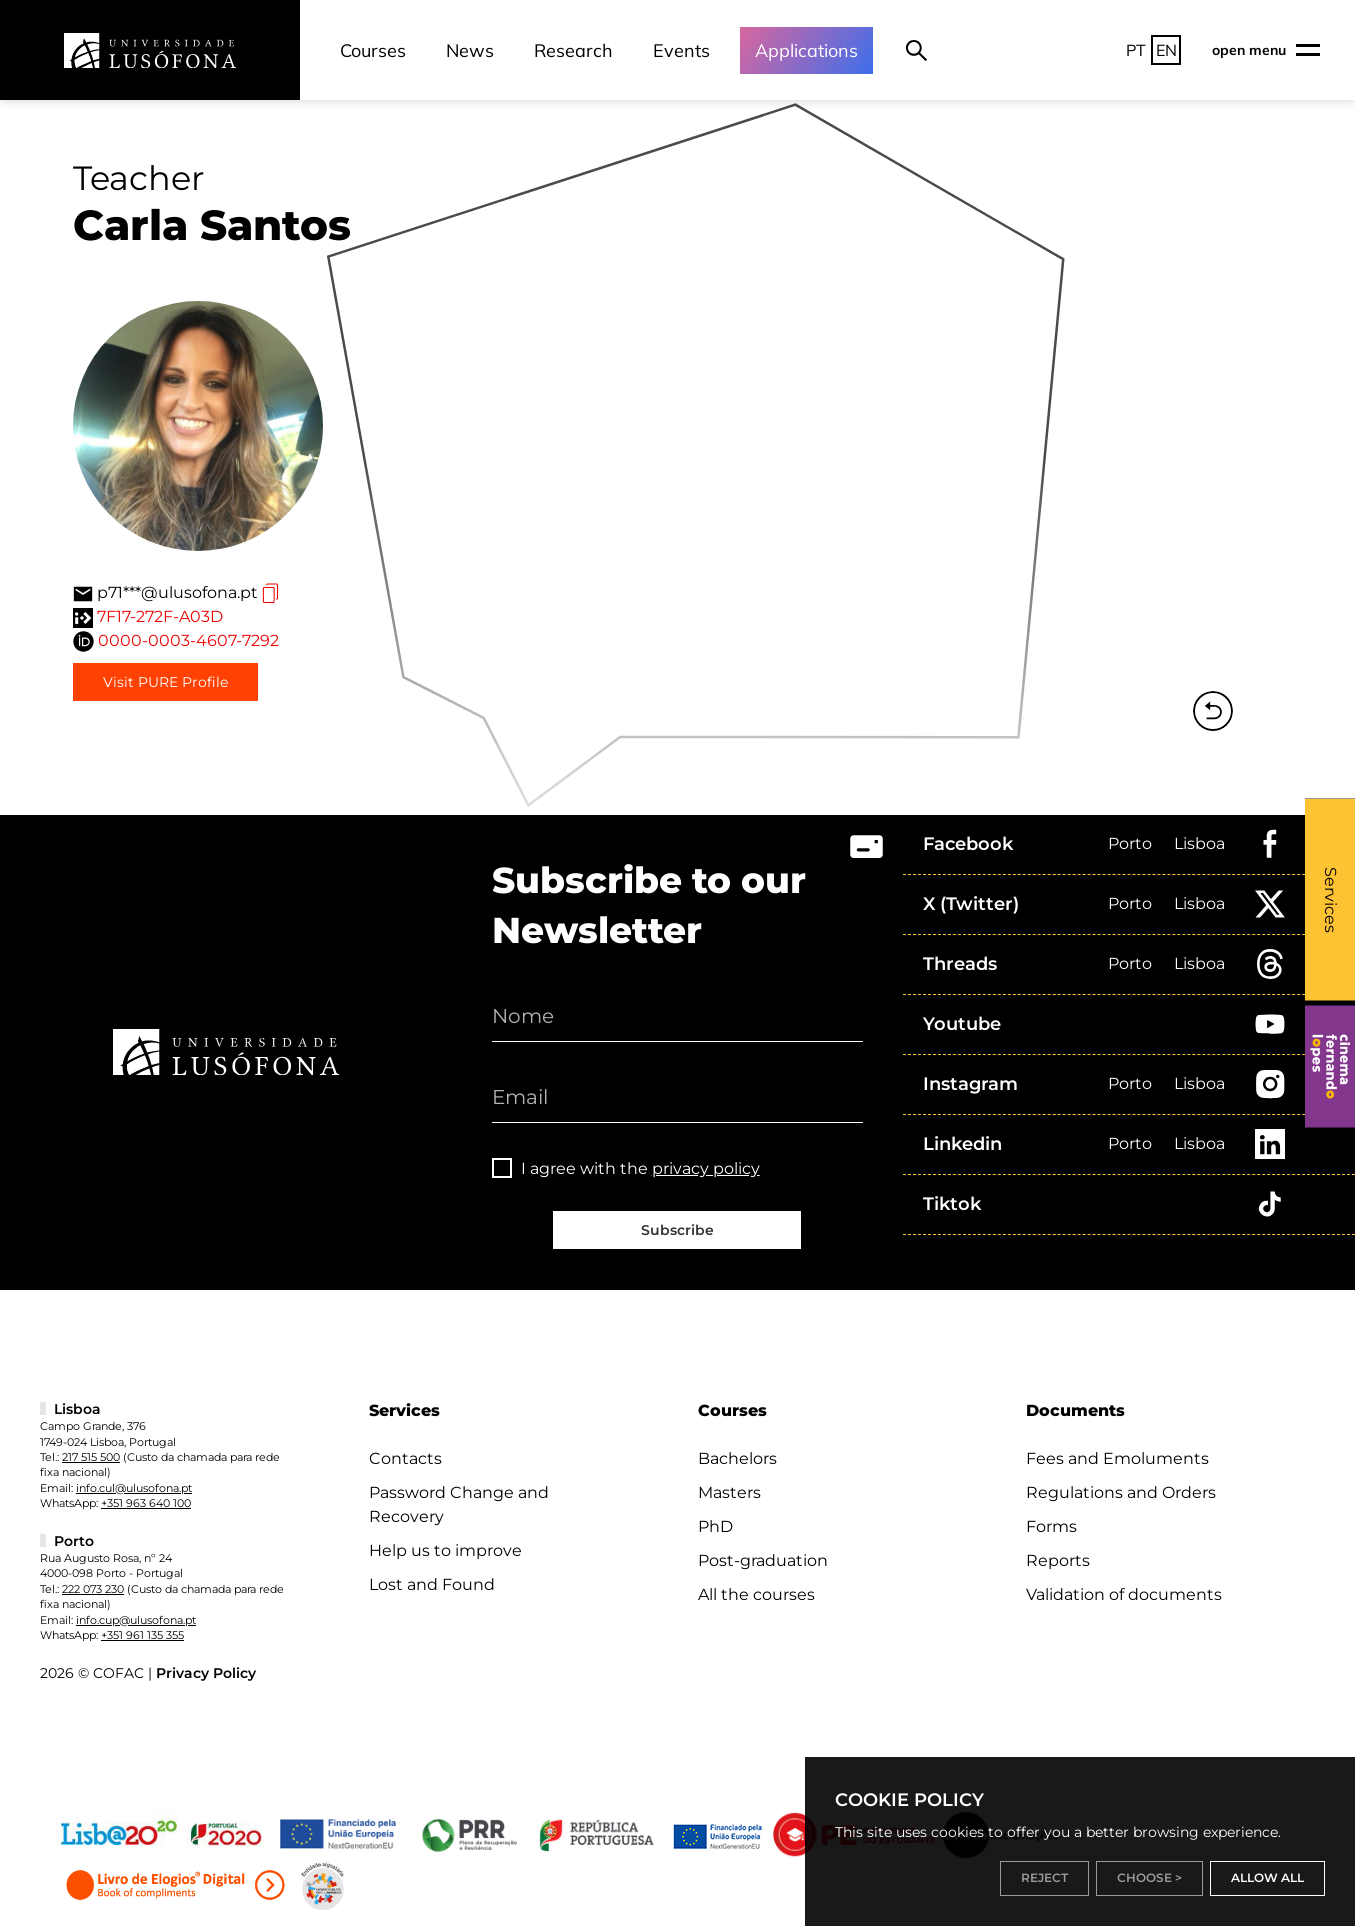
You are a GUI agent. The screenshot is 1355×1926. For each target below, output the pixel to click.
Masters (729, 1492)
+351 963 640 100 (146, 1503)
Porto (1130, 843)
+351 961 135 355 (142, 1635)
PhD (715, 1526)
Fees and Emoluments (1117, 1458)
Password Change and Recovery (459, 1504)
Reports (1058, 1560)
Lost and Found (432, 1584)
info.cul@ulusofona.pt (134, 1488)
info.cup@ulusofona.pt (136, 1620)
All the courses (756, 1594)
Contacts (405, 1458)
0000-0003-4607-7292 (188, 640)
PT (1136, 50)
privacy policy (706, 1168)
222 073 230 (93, 1589)
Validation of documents (1124, 1594)
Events (681, 50)
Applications (806, 50)
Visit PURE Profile (165, 682)
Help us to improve (445, 1550)
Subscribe (677, 1230)
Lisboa (1199, 843)
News (470, 50)
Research (573, 50)
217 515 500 (91, 1457)
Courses (373, 50)
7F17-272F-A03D (160, 616)
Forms (1051, 1526)
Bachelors (737, 1458)
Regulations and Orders (1121, 1492)
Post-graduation (763, 1560)
